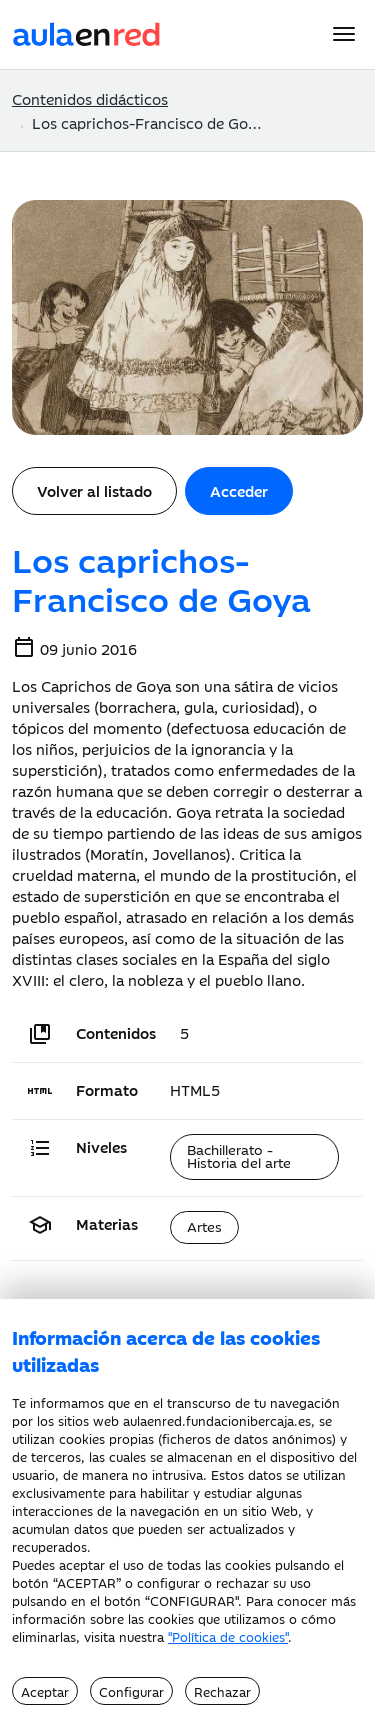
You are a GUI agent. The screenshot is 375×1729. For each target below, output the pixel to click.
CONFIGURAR (192, 1600)
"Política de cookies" (228, 1636)
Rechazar (222, 1691)
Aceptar (45, 1691)
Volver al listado (94, 490)
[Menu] (344, 34)
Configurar (131, 1691)
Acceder (239, 490)
